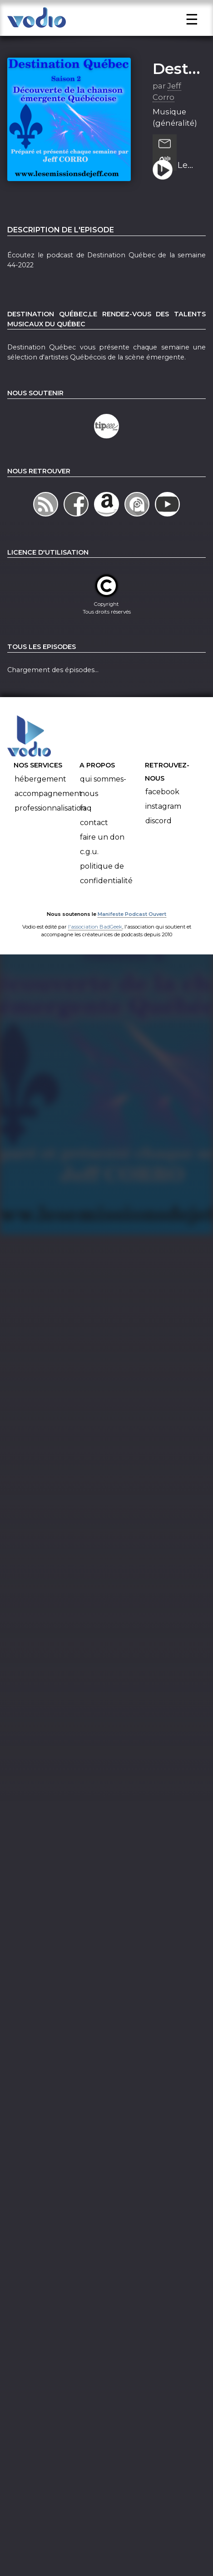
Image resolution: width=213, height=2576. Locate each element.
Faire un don (102, 862)
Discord (158, 846)
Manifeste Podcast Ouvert (132, 939)
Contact (94, 847)
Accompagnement (48, 818)
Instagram (163, 831)
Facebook (162, 817)
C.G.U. (89, 876)
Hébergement (40, 804)
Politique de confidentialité (106, 898)
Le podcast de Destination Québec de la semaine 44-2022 (188, 191)
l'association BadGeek (95, 952)
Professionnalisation (50, 833)
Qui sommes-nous (103, 811)
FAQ (86, 833)
